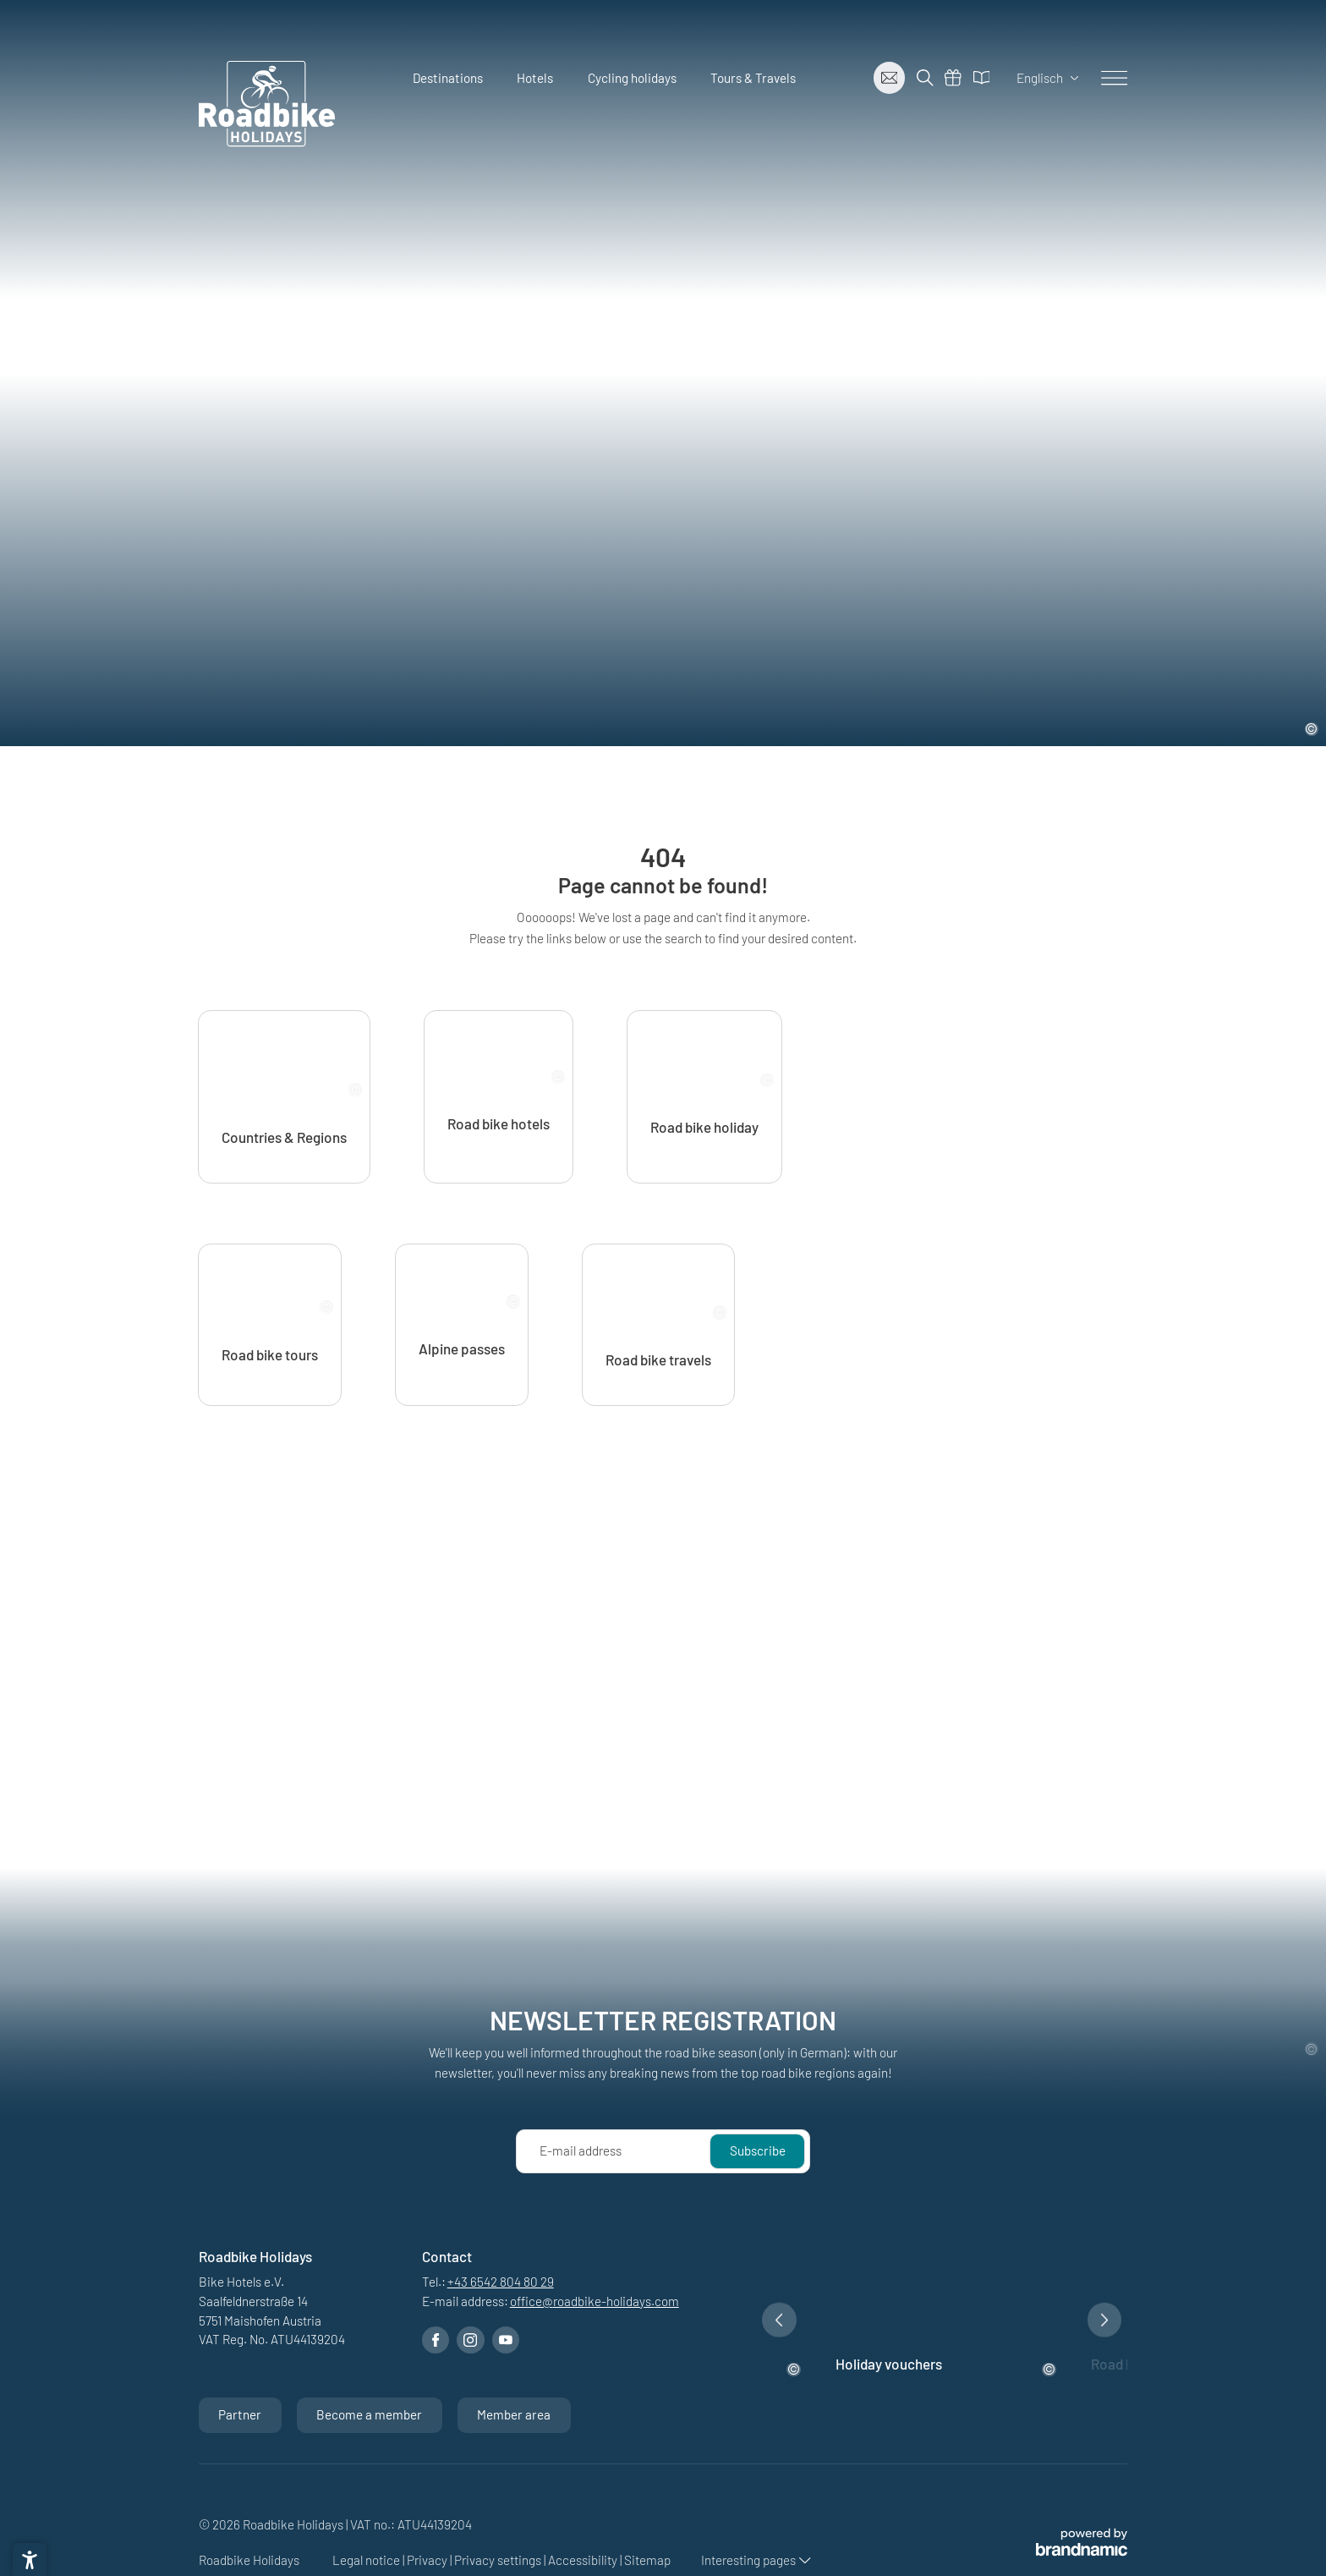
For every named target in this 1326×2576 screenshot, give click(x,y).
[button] (779, 2445)
